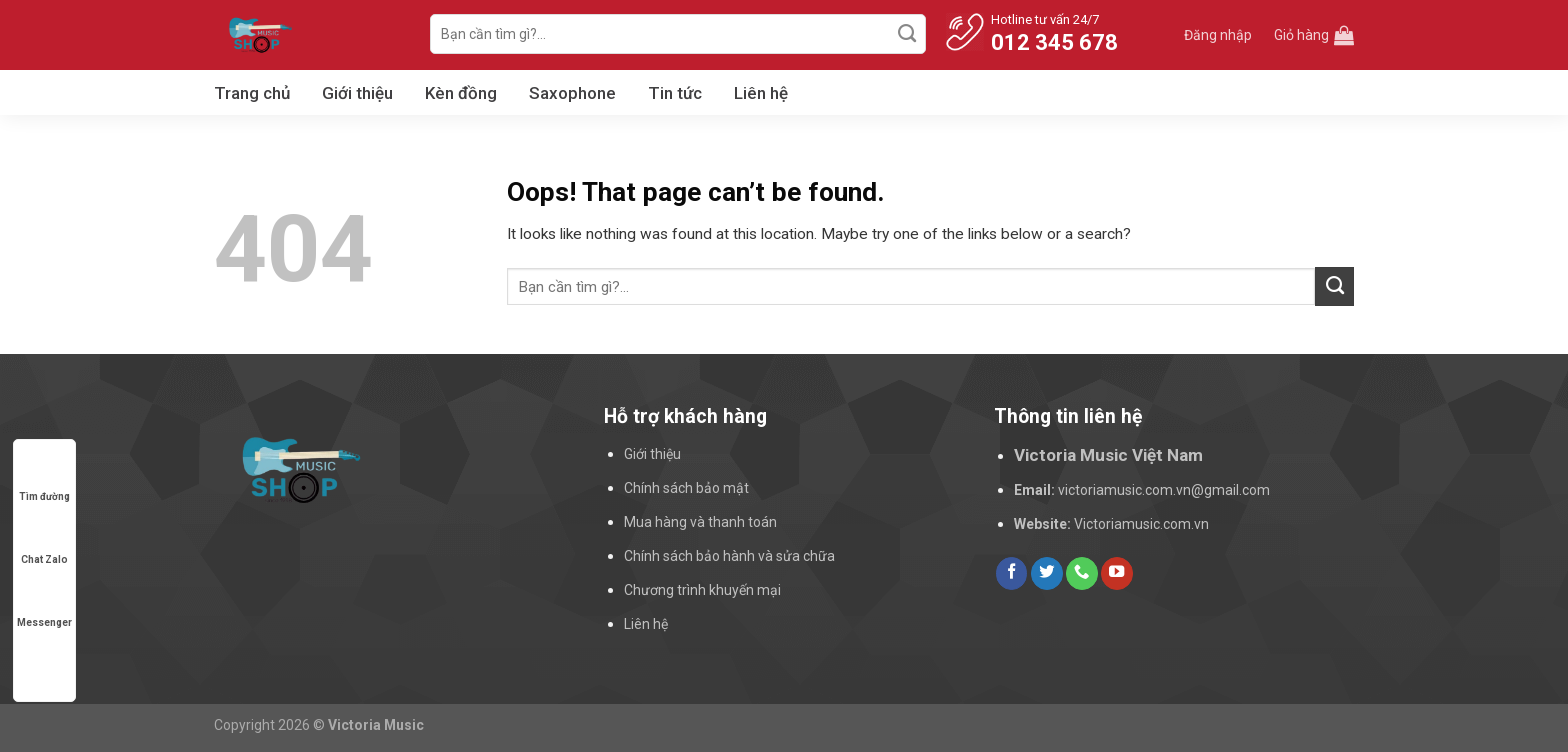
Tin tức (675, 93)
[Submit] (908, 34)
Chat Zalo (44, 540)
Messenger (44, 603)
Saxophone (572, 93)
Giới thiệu (357, 93)
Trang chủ (252, 93)
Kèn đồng (461, 93)
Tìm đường (44, 477)
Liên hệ (761, 93)
